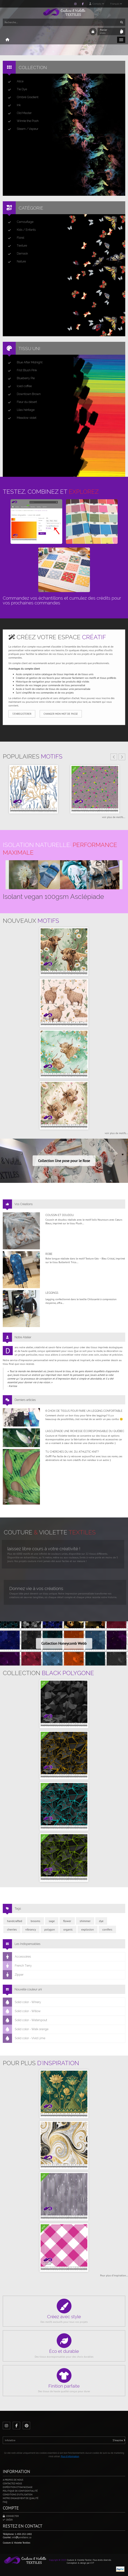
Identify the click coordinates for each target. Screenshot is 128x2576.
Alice (14, 81)
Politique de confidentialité (20, 2490)
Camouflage (19, 222)
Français (116, 3)
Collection (33, 67)
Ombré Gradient (21, 97)
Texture (16, 246)
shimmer (85, 1921)
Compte (96, 3)
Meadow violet (20, 418)
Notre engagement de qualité (20, 2498)
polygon (49, 1929)
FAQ (5, 2501)
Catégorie (31, 208)
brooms (35, 1921)
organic (68, 1929)
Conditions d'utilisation (18, 2494)
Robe (48, 1253)
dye (101, 1921)
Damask (16, 254)
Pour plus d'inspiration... (114, 2275)
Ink (13, 105)
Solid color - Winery (22, 2002)
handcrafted (14, 1921)
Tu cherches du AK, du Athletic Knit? (72, 1451)
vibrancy (30, 1929)
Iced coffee (18, 386)
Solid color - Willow (22, 2011)
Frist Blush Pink (21, 370)
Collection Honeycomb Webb (64, 1643)
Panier (109, 31)
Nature (15, 261)
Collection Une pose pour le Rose (64, 1160)
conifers (107, 1929)
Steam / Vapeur (21, 129)
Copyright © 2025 (57, 2560)
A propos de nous (13, 2479)
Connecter (11, 2516)
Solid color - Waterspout (25, 2020)
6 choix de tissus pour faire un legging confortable (83, 1410)
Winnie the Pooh (22, 121)
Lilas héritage (20, 410)
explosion (87, 1929)
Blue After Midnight (23, 362)
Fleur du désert (21, 402)
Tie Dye (16, 89)
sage (52, 1921)
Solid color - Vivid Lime (24, 2038)
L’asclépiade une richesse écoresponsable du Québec (84, 1431)
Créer (8, 2519)
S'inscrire (119, 2440)
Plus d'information (70, 2456)
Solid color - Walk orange (25, 2029)
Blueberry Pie (20, 378)
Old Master (18, 113)
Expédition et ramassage (18, 2487)
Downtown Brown (23, 394)
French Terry (17, 1965)
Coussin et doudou (59, 1215)
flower (67, 1921)
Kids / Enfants (20, 230)
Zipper (13, 1974)
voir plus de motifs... (113, 817)
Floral (14, 238)
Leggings (51, 1292)
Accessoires (17, 1956)
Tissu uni (29, 348)
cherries (12, 1929)
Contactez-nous (12, 2483)
